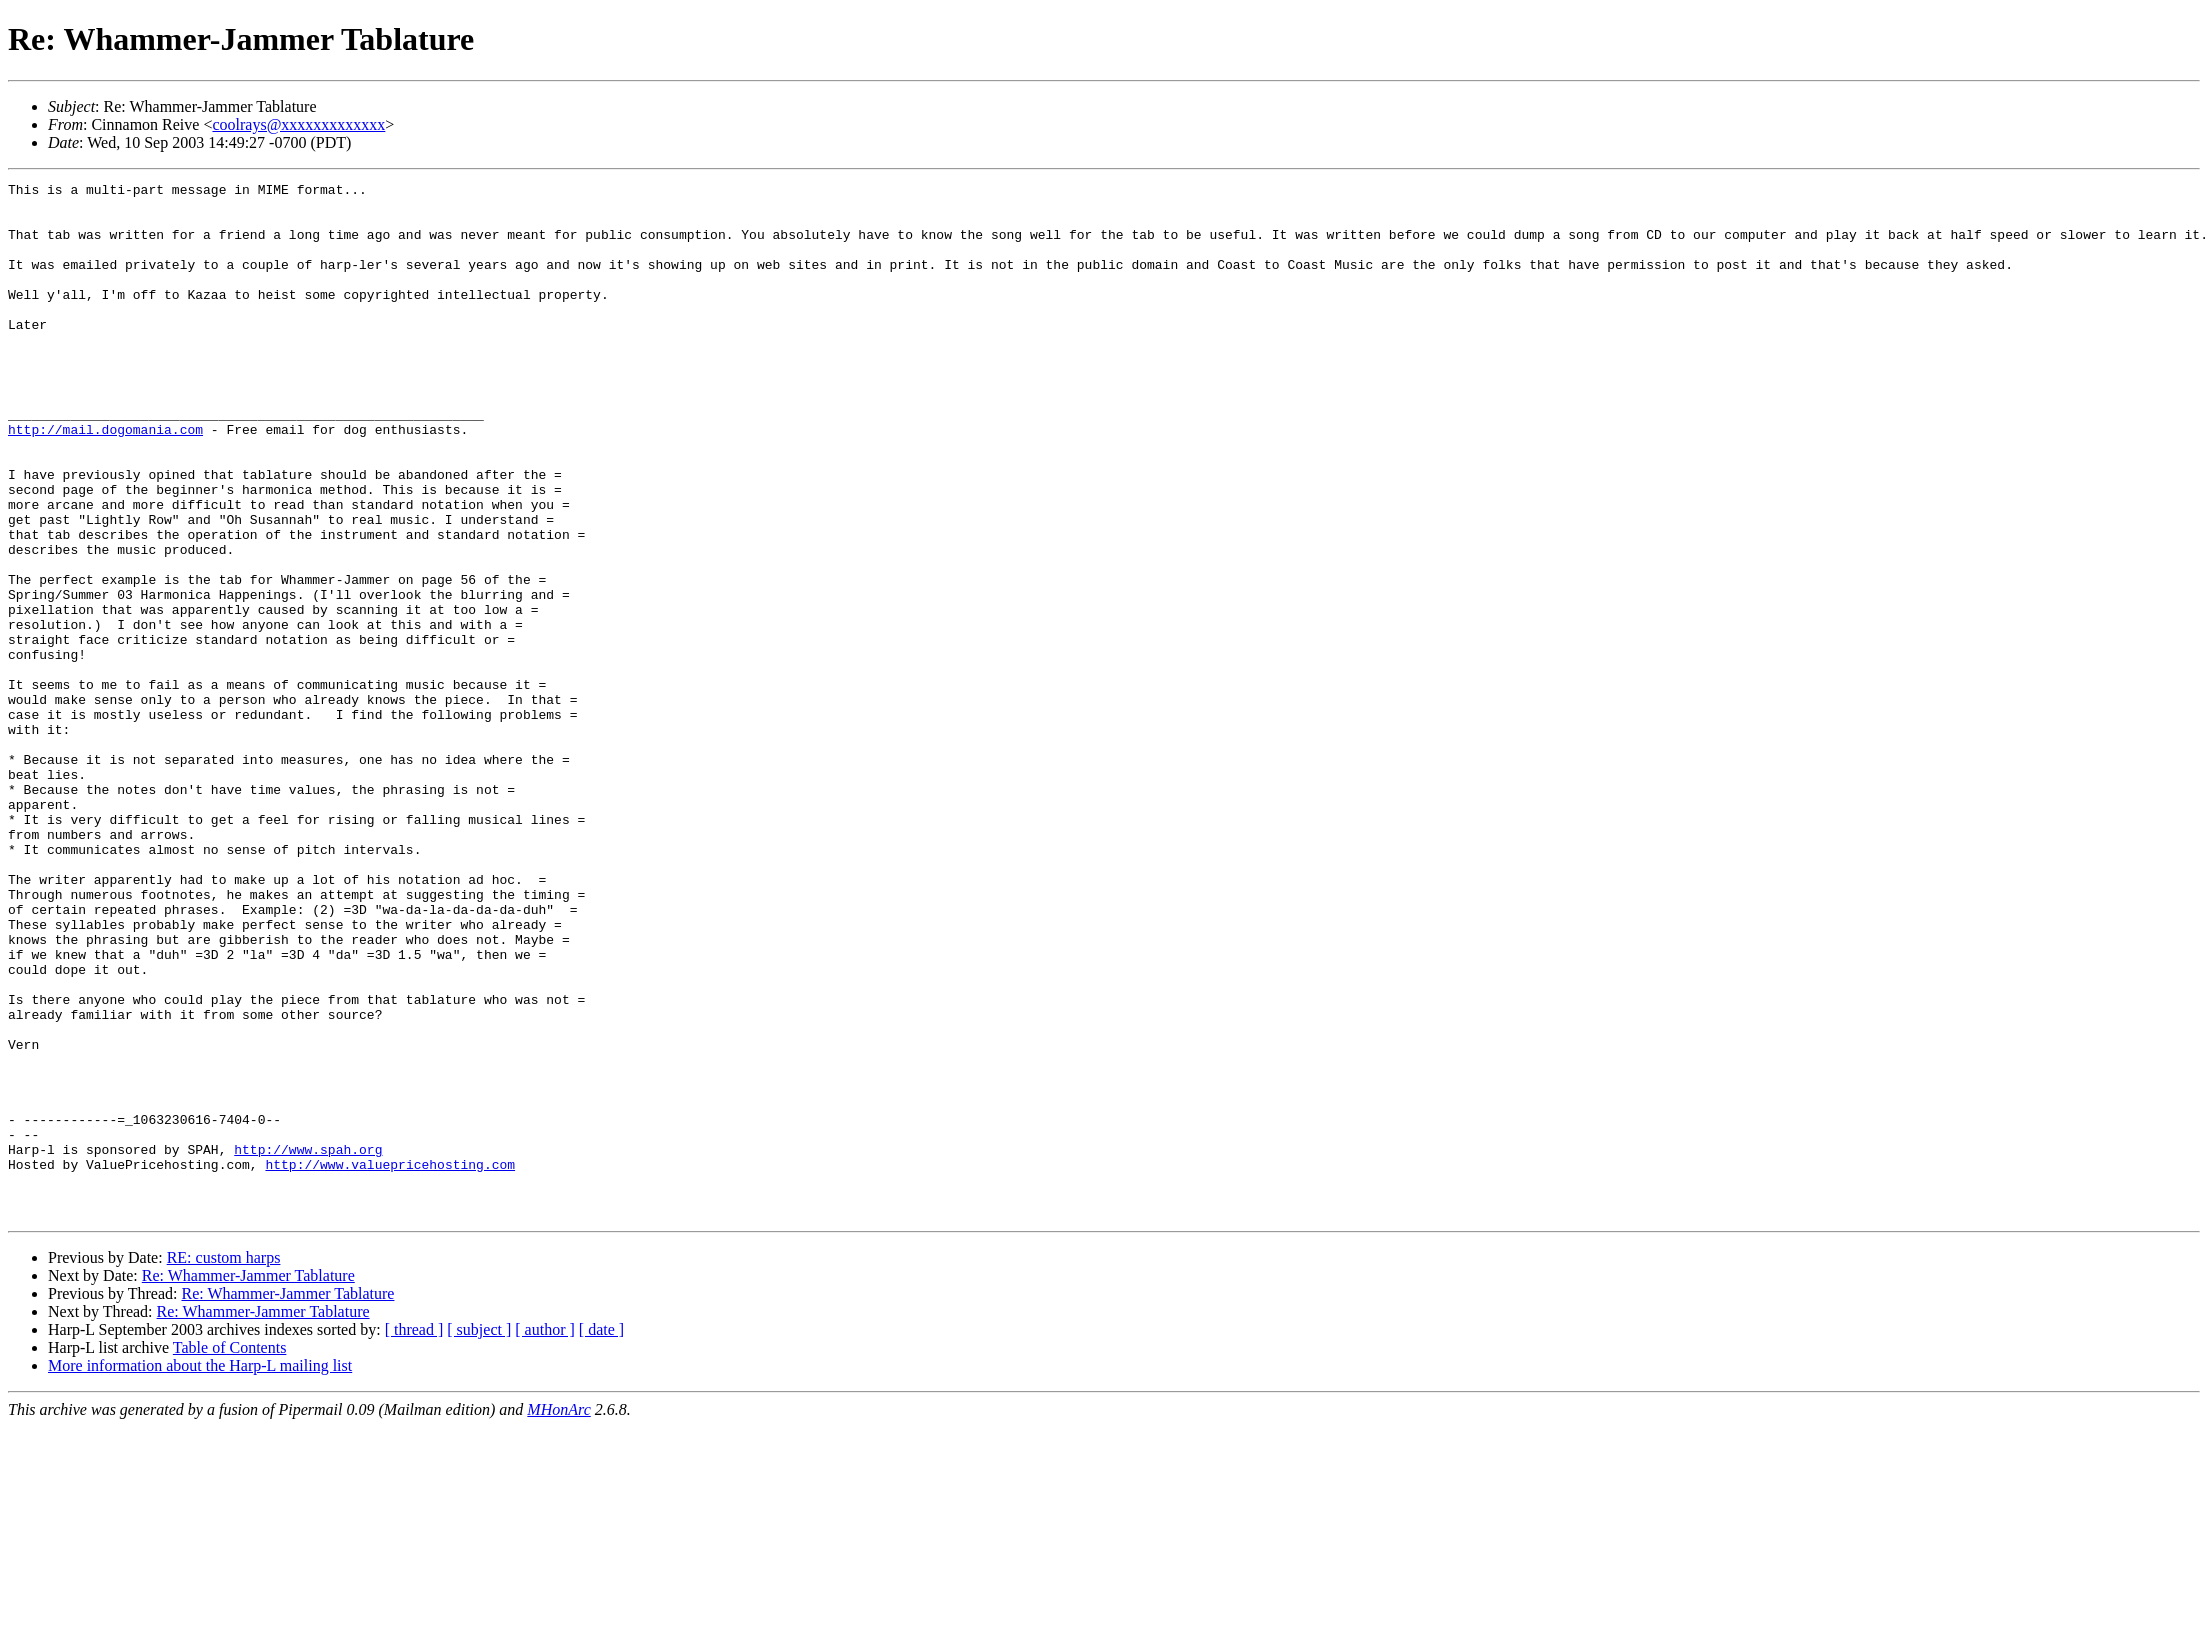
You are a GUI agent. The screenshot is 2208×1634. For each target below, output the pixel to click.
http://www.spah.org (308, 1344)
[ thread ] (414, 1536)
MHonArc (558, 1616)
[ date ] (601, 1536)
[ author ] (545, 1536)
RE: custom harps (224, 1464)
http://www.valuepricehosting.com (390, 1362)
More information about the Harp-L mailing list (200, 1572)
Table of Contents (230, 1554)
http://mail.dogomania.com (105, 480)
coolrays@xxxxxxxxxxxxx (298, 124)
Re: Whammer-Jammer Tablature (248, 1482)
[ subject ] (479, 1536)
